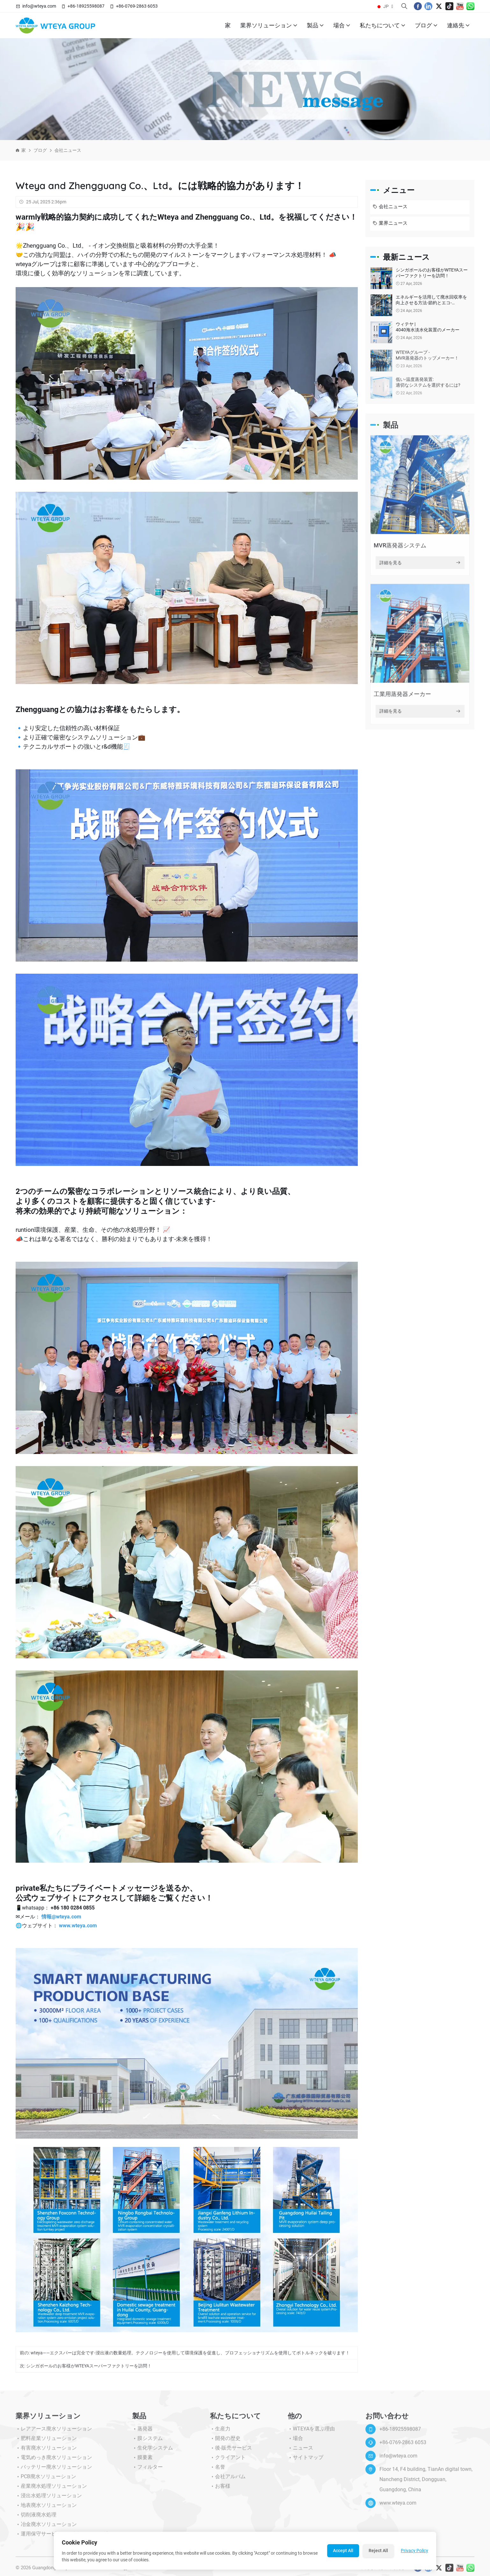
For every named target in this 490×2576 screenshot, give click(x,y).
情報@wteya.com (61, 1917)
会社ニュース (67, 150)
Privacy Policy (414, 2550)
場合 (341, 25)
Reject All (378, 2550)
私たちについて (382, 25)
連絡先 (458, 25)
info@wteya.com (39, 6)
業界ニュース (390, 223)
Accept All (343, 2550)
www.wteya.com (78, 1926)
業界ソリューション (268, 25)
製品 (315, 25)
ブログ (426, 25)
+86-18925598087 (86, 6)
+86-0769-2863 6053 (137, 6)
